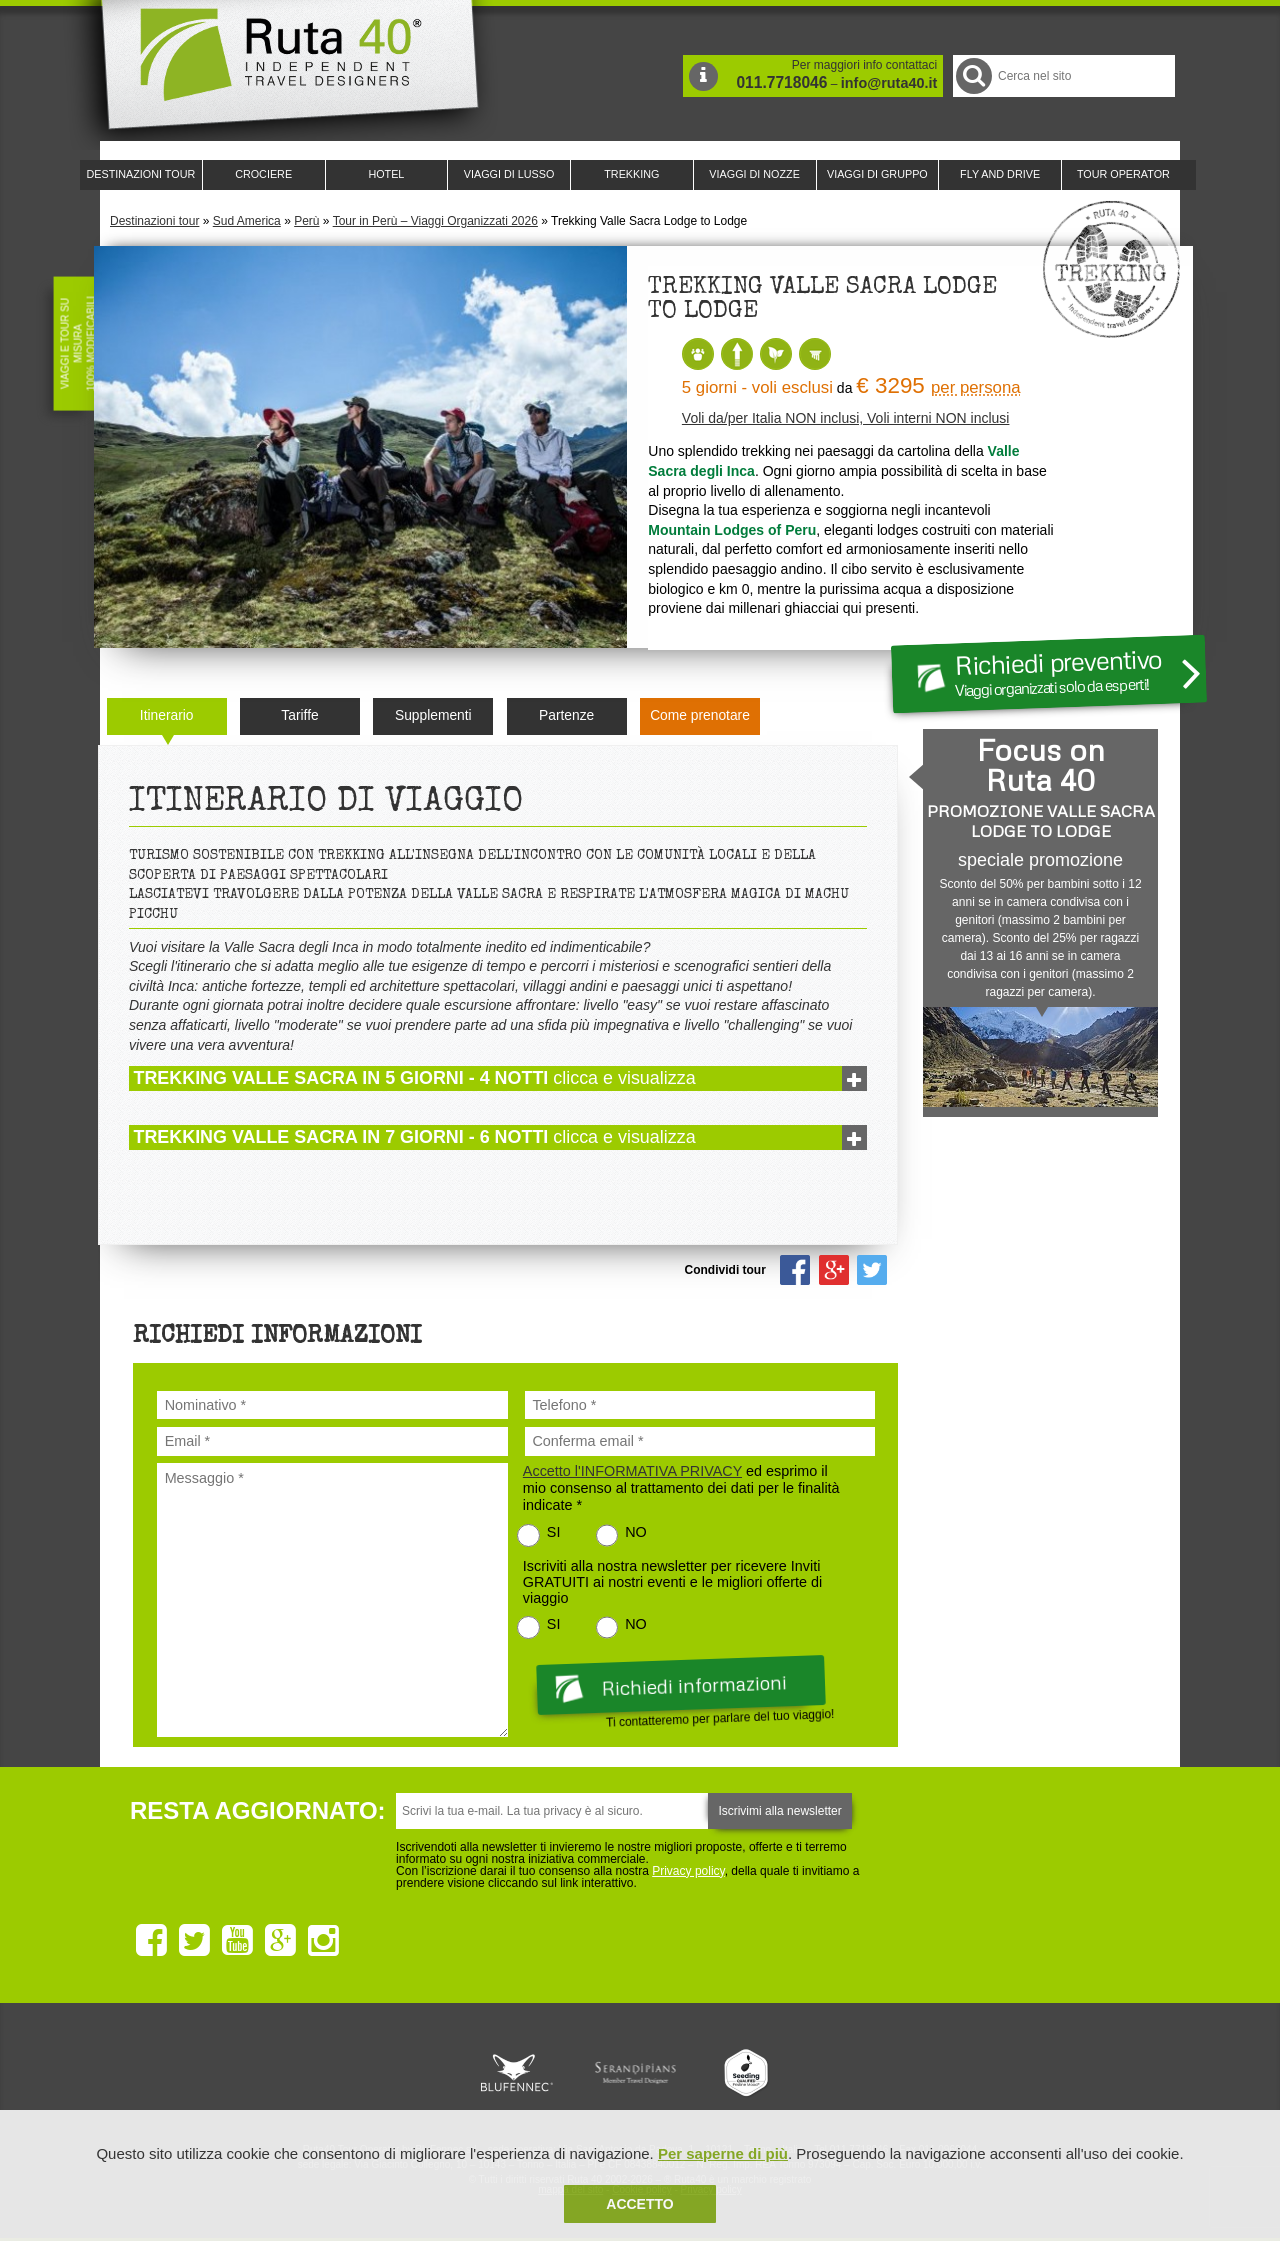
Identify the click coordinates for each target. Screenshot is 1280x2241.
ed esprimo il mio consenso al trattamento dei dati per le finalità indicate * (681, 1488)
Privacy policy (688, 1871)
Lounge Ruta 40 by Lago (860, 2073)
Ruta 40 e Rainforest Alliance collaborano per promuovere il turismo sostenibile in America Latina (524, 2073)
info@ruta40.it (889, 83)
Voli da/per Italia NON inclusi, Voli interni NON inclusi (846, 418)
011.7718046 (781, 82)
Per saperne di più (723, 2153)
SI (554, 1532)
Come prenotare (700, 715)
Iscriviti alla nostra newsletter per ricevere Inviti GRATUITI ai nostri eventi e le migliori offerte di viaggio (672, 1582)
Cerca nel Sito (972, 75)
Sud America (247, 221)
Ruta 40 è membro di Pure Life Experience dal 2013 (636, 2073)
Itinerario (167, 715)
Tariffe (299, 715)
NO (636, 1532)
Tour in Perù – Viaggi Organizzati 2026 (435, 221)
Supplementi (433, 715)
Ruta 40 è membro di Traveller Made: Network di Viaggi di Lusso (412, 2073)
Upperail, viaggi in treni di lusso (748, 2073)
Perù (306, 221)
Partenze (566, 715)
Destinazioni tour (154, 221)
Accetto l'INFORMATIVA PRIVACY (632, 1471)
